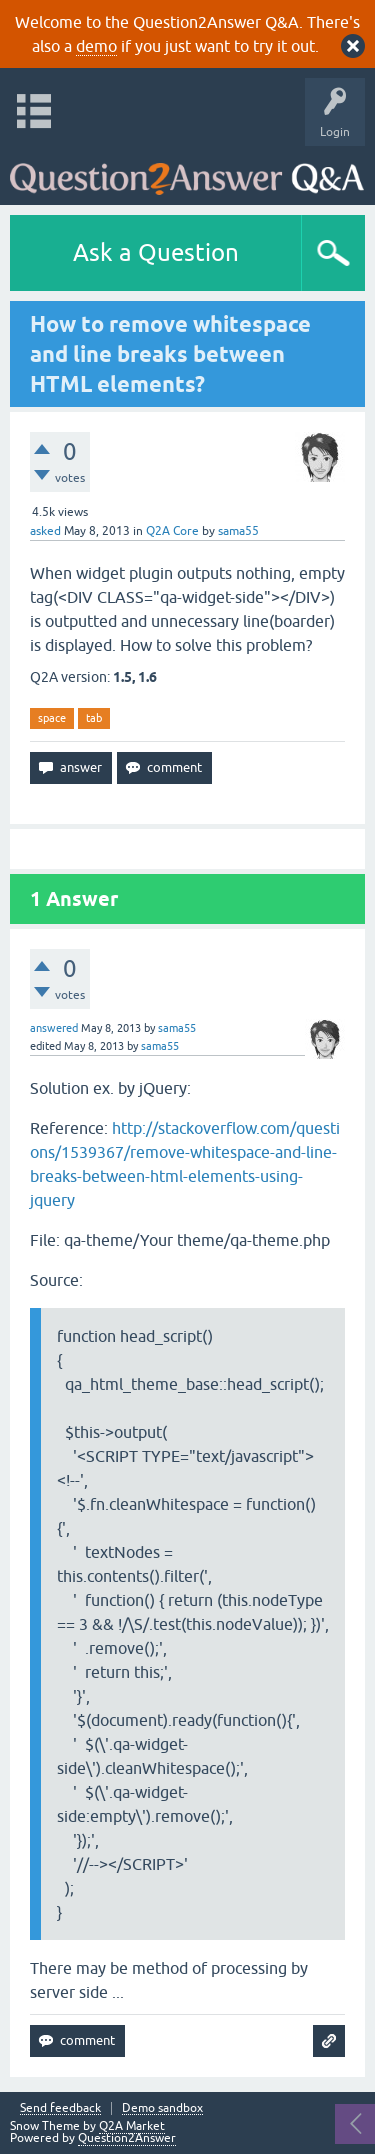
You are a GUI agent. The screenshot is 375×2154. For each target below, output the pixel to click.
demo (96, 46)
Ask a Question (156, 252)
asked (45, 531)
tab (94, 718)
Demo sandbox (162, 2108)
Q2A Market (132, 2126)
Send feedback (60, 2108)
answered (54, 1028)
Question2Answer (127, 2138)
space (52, 718)
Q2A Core (172, 531)
